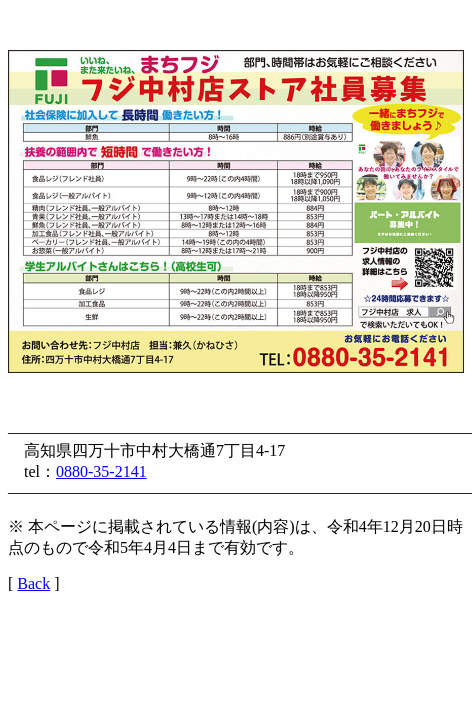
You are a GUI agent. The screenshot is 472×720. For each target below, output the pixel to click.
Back (33, 583)
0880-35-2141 (101, 471)
